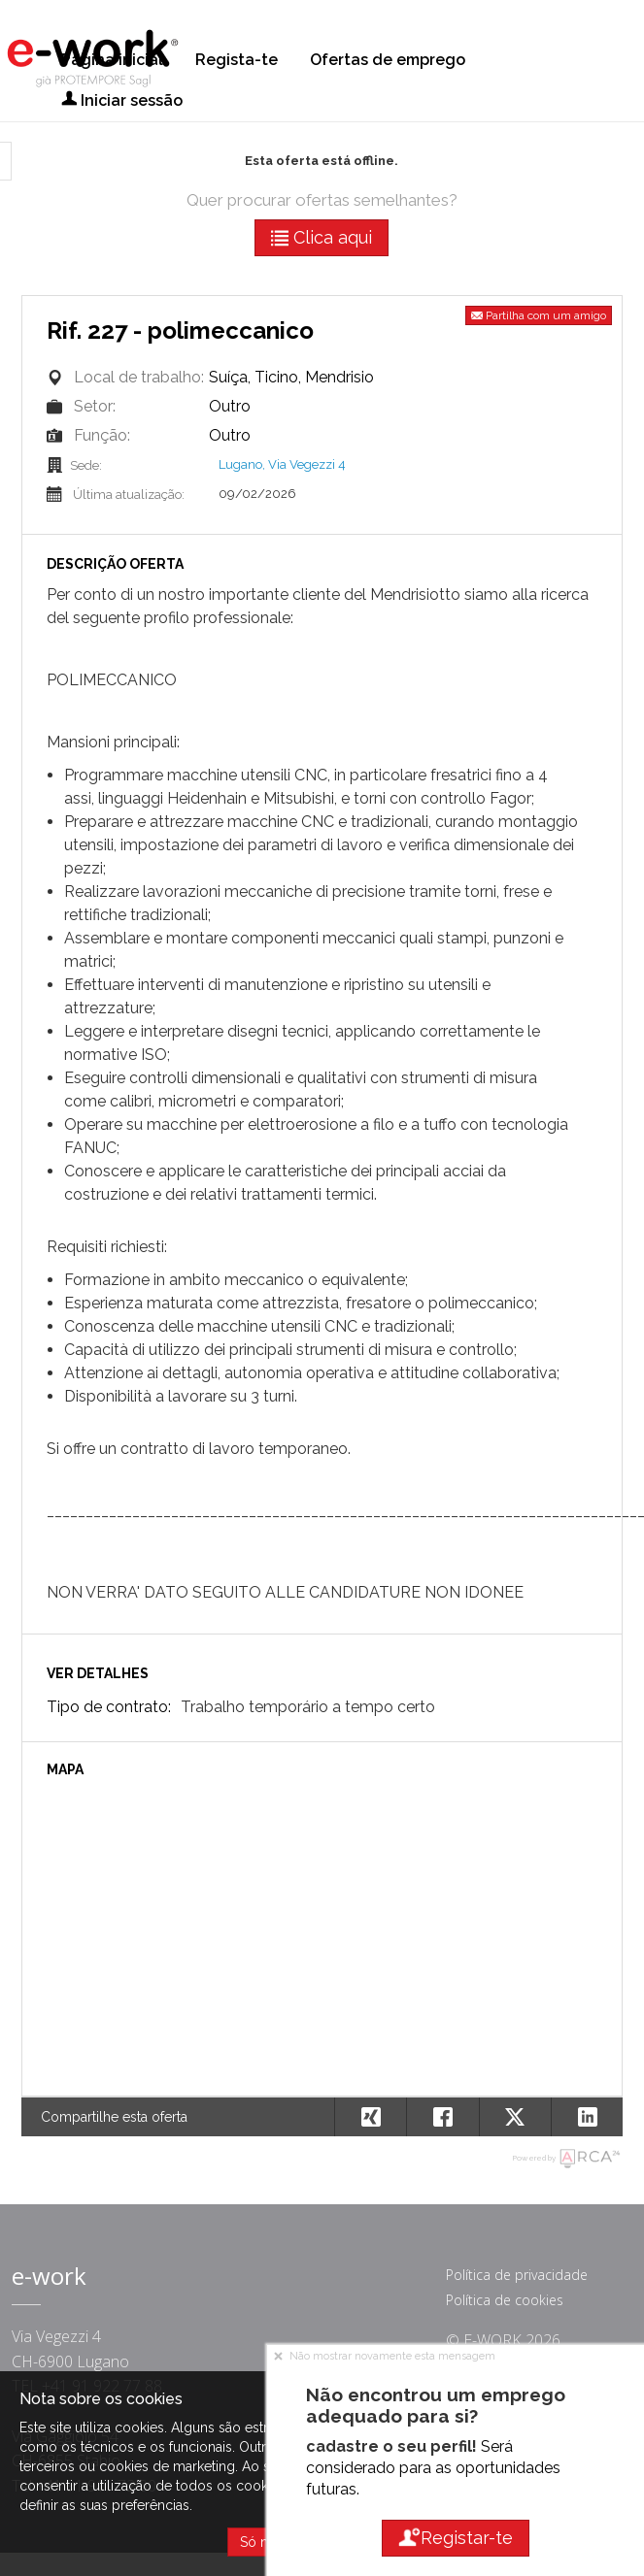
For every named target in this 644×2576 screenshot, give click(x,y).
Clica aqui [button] (321, 237)
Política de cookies (504, 2300)
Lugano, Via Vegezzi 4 (282, 464)
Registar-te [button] (455, 2537)
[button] (587, 2116)
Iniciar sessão (122, 100)
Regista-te (236, 59)
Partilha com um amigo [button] (538, 315)
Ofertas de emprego (387, 59)
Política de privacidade (517, 2274)
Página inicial (112, 59)
